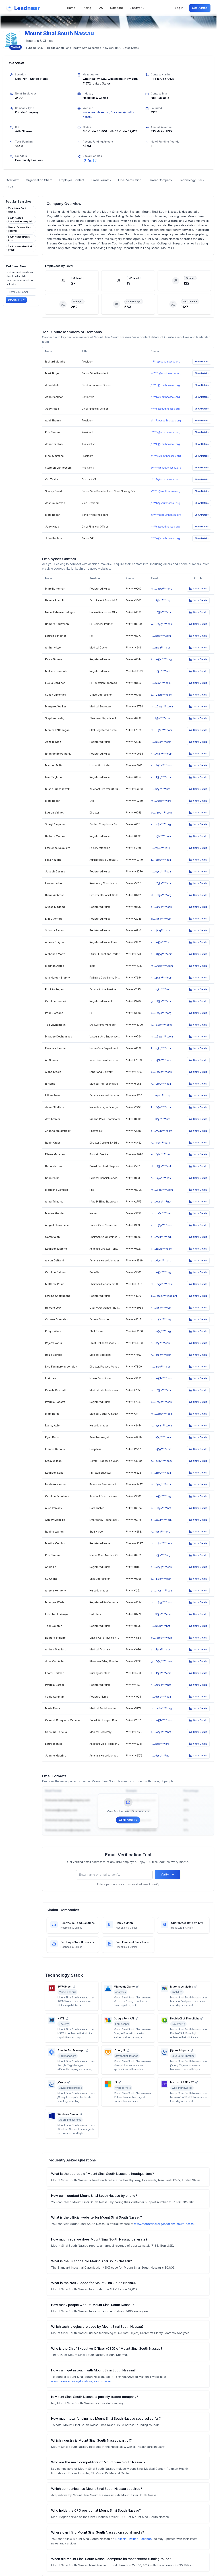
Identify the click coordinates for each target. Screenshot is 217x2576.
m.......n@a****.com (162, 1284)
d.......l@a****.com (161, 918)
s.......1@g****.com (161, 1578)
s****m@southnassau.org (166, 467)
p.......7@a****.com (161, 1401)
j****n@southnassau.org (165, 396)
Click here (128, 1820)
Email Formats (101, 180)
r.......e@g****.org (161, 1331)
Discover (137, 8)
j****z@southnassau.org (165, 385)
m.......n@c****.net (161, 1213)
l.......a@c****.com (161, 1366)
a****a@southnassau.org (166, 420)
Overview (12, 180)
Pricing (86, 8)
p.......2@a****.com (161, 1390)
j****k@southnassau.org (165, 444)
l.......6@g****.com (161, 1696)
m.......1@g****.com (161, 1602)
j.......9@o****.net (160, 788)
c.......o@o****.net (161, 1731)
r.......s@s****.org (160, 1142)
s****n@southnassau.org (166, 491)
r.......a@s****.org (160, 1555)
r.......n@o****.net (160, 989)
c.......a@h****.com (161, 1720)
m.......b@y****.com (162, 1189)
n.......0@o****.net (161, 1684)
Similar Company (160, 180)
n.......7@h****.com (161, 612)
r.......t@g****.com (161, 1437)
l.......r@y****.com (161, 682)
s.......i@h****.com (161, 1060)
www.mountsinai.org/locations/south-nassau (108, 114)
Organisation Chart (39, 180)
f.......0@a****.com (161, 1107)
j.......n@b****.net (160, 1625)
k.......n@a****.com (161, 1248)
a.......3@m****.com (162, 1590)
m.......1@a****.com (161, 730)
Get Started (200, 8)
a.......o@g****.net (161, 1201)
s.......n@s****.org (161, 824)
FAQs (9, 187)
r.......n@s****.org (160, 1531)
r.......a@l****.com (160, 1342)
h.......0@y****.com (161, 753)
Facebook (146, 2539)
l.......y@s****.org (160, 847)
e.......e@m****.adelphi (164, 1295)
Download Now (16, 299)
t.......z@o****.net (160, 671)
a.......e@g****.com (161, 1566)
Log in (179, 8)
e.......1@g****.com (161, 812)
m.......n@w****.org (161, 588)
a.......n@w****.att (160, 942)
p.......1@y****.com (161, 1484)
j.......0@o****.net (160, 1119)
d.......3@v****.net (161, 1166)
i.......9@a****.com (161, 1614)
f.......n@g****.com (161, 1048)
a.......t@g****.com (161, 777)
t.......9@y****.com (161, 1177)
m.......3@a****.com (162, 1413)
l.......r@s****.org (160, 1743)
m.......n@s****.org (161, 800)
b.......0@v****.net (161, 1508)
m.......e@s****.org (161, 1708)
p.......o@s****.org (161, 1012)
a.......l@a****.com (161, 1649)
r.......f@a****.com (161, 836)
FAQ (101, 8)
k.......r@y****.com (161, 1472)
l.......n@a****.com (161, 647)
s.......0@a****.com (161, 765)
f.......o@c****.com (161, 859)
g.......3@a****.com (161, 1001)
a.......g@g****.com (161, 906)
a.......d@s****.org (161, 1260)
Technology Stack (191, 180)
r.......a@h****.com (161, 1354)
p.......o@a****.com (161, 1071)
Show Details (202, 361)
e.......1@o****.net (160, 1154)
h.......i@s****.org (160, 600)
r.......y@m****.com (161, 1425)
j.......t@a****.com (160, 718)
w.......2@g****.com (162, 623)
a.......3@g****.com (161, 954)
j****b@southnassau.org (165, 503)
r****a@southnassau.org (165, 432)
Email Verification (129, 180)
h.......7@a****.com (161, 883)
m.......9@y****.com (162, 1036)
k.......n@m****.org (161, 659)
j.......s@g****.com (161, 1449)
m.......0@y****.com (162, 706)
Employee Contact (71, 180)
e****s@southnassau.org (166, 455)
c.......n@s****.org (161, 1272)
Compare (116, 8)
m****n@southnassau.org (166, 373)
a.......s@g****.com (161, 1225)
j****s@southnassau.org (165, 408)
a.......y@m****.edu (161, 1236)
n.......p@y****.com (161, 977)
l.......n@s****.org (160, 1095)
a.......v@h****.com (161, 1130)
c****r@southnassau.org (165, 479)
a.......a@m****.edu (161, 1519)
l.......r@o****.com (161, 635)
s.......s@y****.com (161, 1460)
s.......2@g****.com (161, 694)
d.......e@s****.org (161, 895)
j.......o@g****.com (161, 871)
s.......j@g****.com (161, 930)
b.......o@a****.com (161, 1637)
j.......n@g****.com (161, 741)
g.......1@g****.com (161, 1661)
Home (71, 8)
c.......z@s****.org (161, 1319)
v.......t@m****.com (161, 1024)
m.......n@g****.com (162, 965)
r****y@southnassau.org (165, 361)
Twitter (133, 2539)
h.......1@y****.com (161, 1307)
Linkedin (121, 2539)
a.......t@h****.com (161, 1673)
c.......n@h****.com (161, 1378)
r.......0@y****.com (161, 1083)
